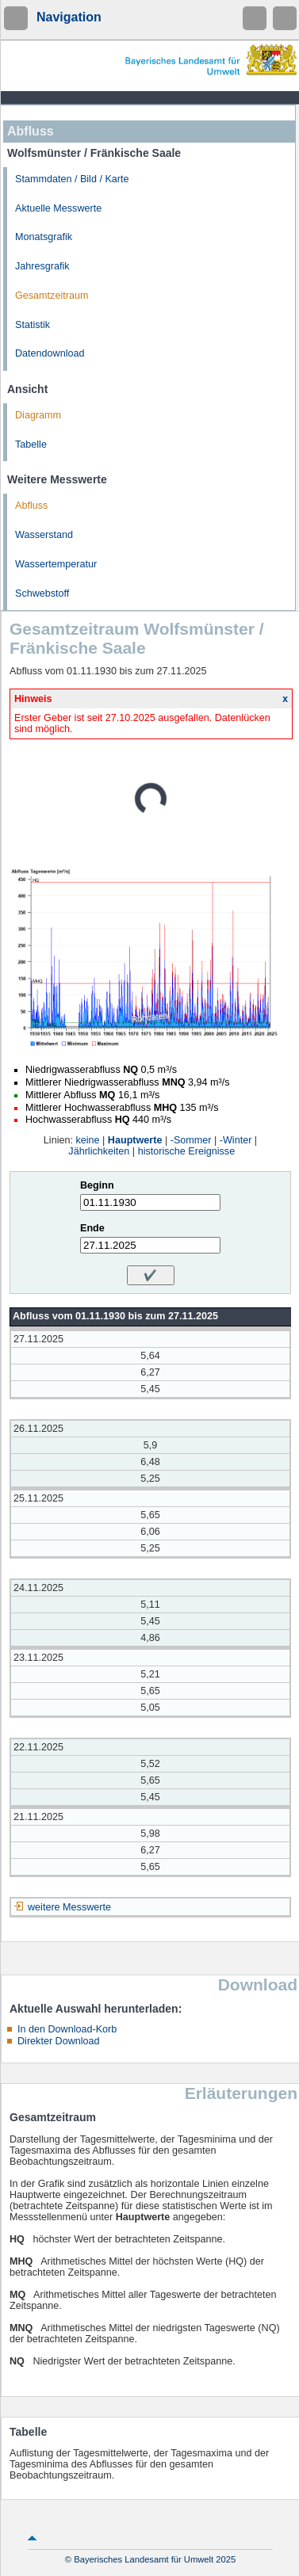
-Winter (236, 1140)
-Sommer (191, 1140)
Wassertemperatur (56, 564)
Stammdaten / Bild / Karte (72, 179)
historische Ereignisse (187, 1151)
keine (87, 1140)
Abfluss (31, 505)
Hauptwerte (135, 1140)
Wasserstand (44, 534)
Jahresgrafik (42, 266)
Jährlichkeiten (98, 1151)
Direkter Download (58, 2041)
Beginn (97, 1185)
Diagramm (38, 415)
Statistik (32, 324)
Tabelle (31, 444)
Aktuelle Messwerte (58, 208)
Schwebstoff (42, 593)
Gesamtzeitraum (51, 295)
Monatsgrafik (43, 236)
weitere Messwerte (69, 1907)
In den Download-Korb (67, 2029)
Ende (92, 1228)
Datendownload (50, 353)
